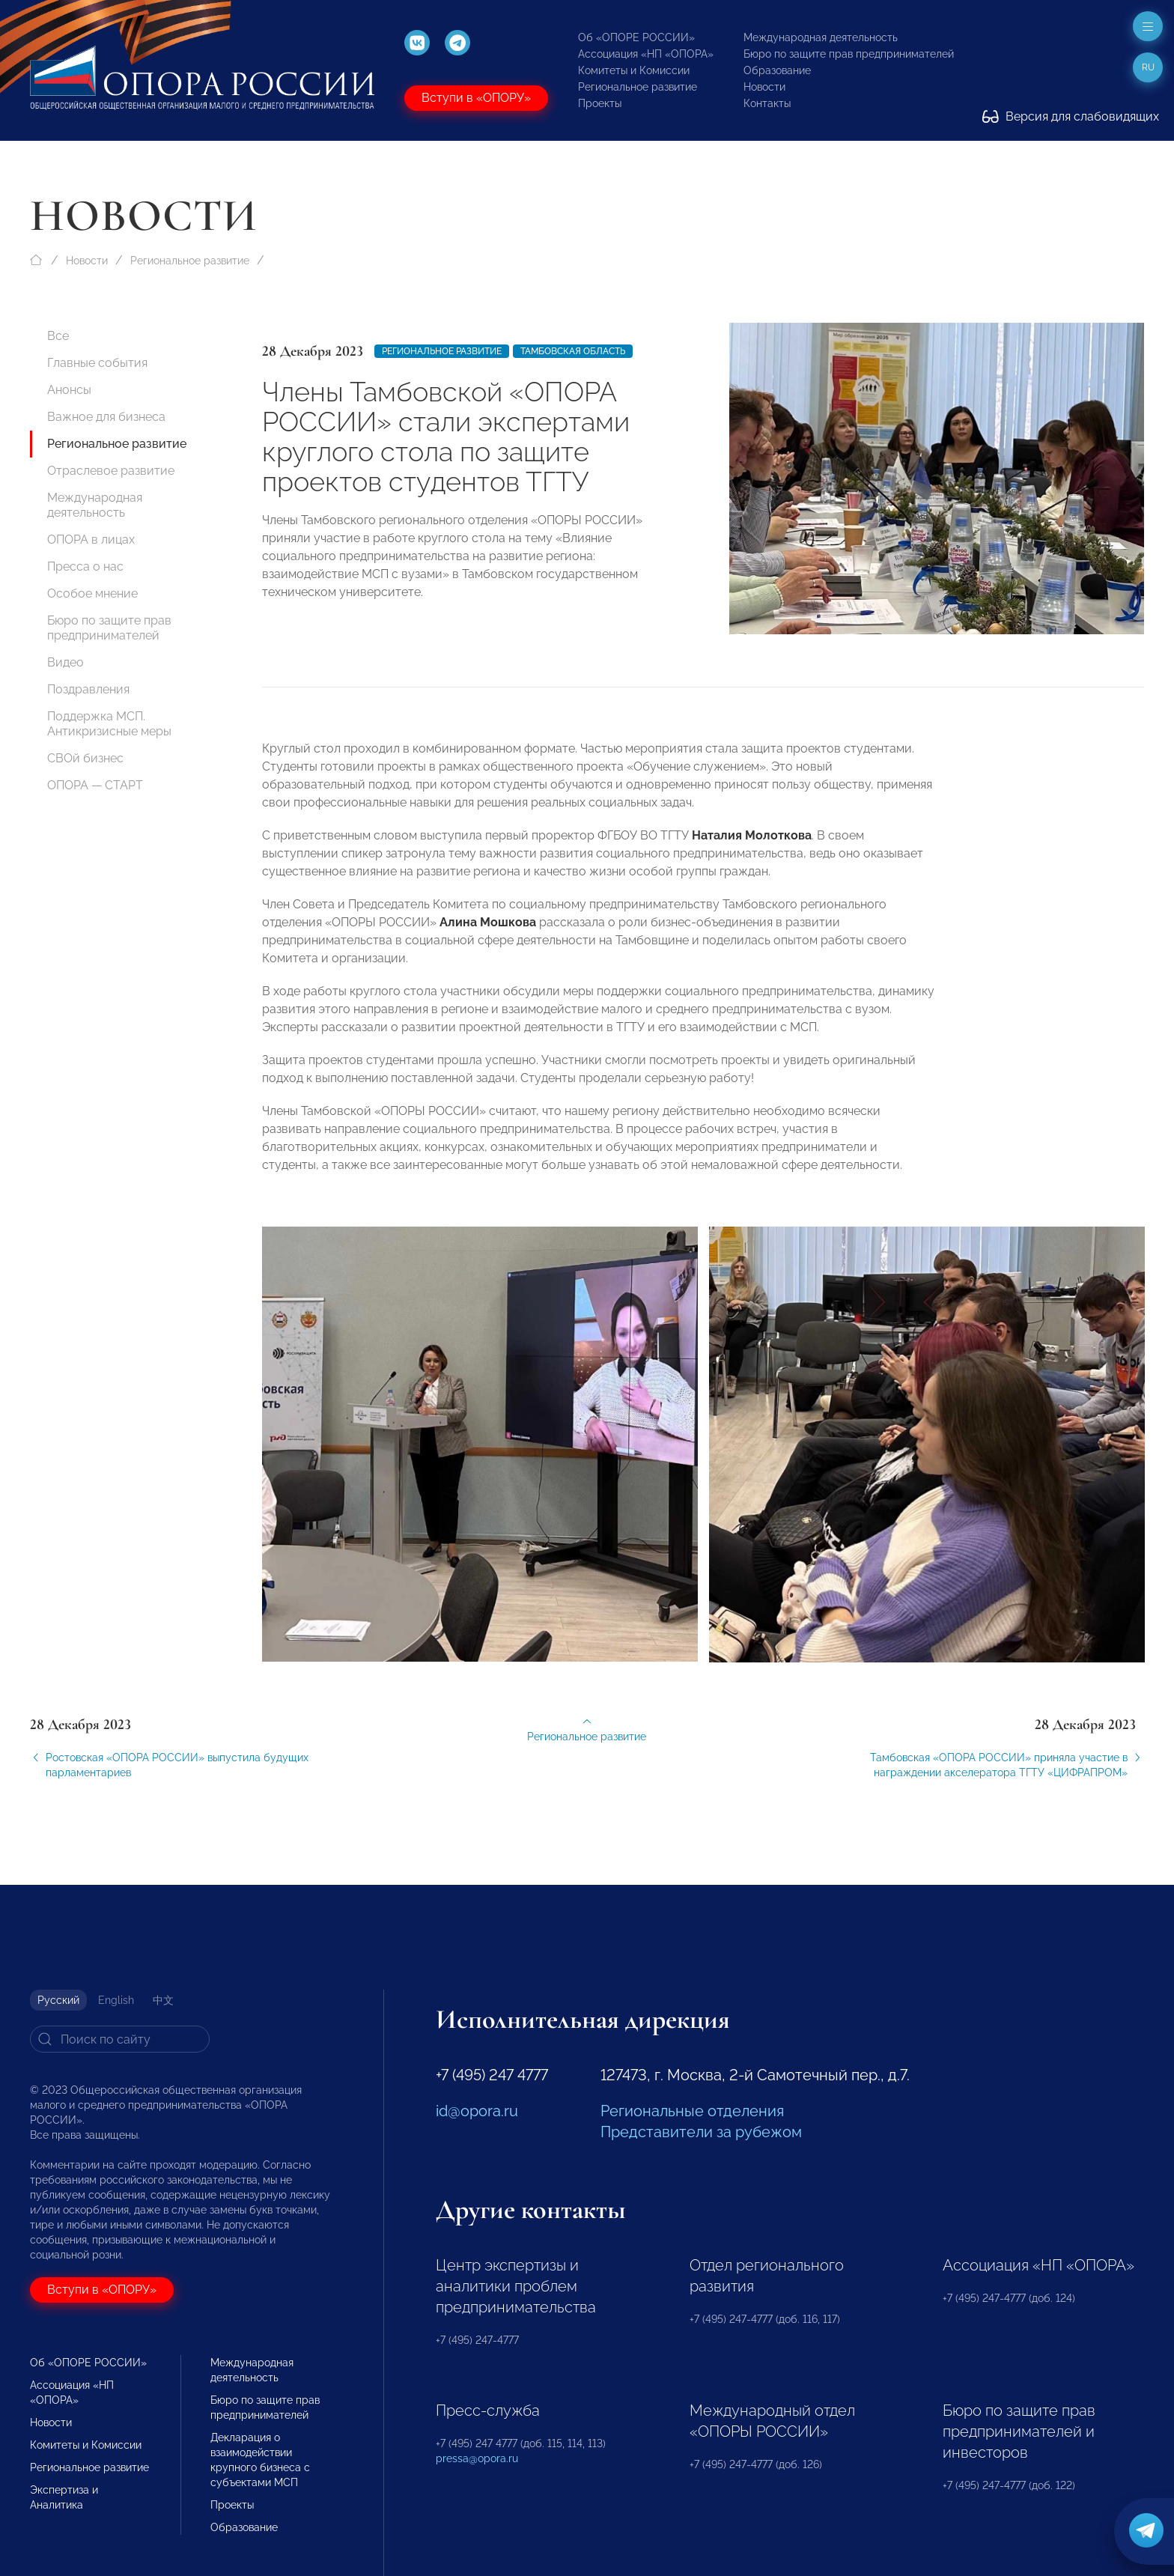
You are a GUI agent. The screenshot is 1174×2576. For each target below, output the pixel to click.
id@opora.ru (477, 2111)
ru (1148, 67)
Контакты (767, 103)
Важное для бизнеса (106, 417)
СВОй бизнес (85, 758)
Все (58, 336)
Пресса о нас (85, 566)
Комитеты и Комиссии (634, 70)
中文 (163, 2000)
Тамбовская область (572, 351)
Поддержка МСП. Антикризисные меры (109, 723)
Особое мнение (92, 593)
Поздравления (88, 689)
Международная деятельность (820, 37)
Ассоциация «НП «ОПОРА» (646, 54)
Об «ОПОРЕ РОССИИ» (636, 37)
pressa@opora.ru (477, 2458)
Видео (65, 662)
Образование (777, 70)
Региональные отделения (692, 2111)
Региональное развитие (637, 87)
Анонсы (69, 390)
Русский (58, 2000)
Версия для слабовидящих (1070, 116)
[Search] (120, 2039)
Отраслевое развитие (110, 471)
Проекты (599, 103)
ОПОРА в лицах (91, 539)
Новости (764, 87)
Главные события (97, 363)
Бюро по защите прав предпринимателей (848, 54)
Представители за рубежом (701, 2132)
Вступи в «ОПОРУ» (476, 98)
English (116, 2000)
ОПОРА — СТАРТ (95, 785)
